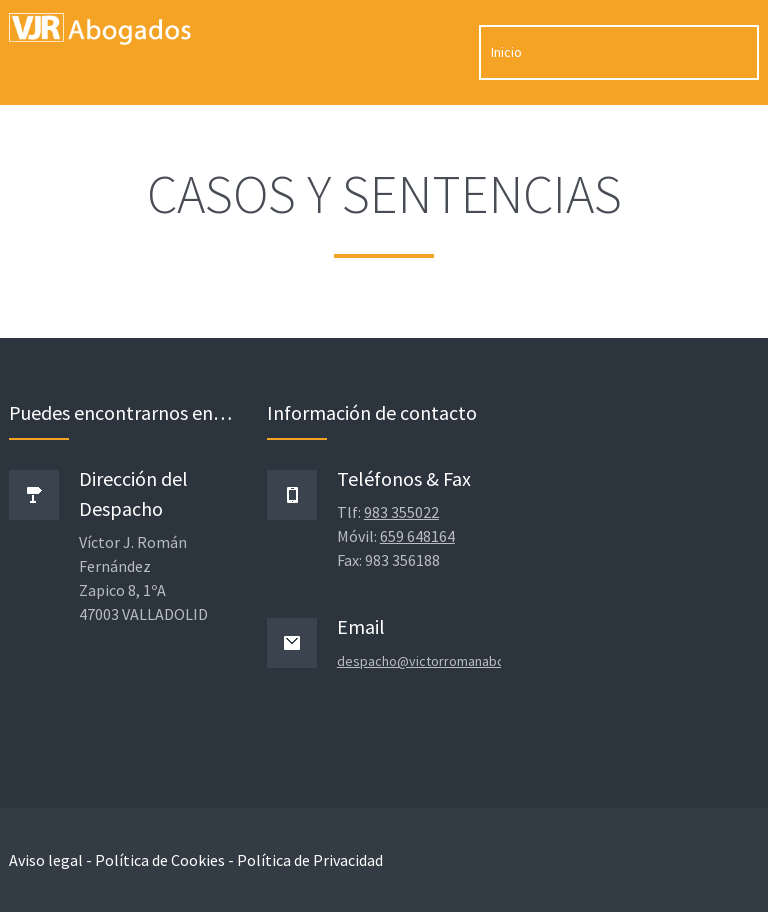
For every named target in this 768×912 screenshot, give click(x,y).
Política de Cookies (160, 860)
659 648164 (417, 536)
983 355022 (401, 512)
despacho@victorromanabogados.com (454, 661)
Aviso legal (46, 860)
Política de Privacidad (310, 860)
